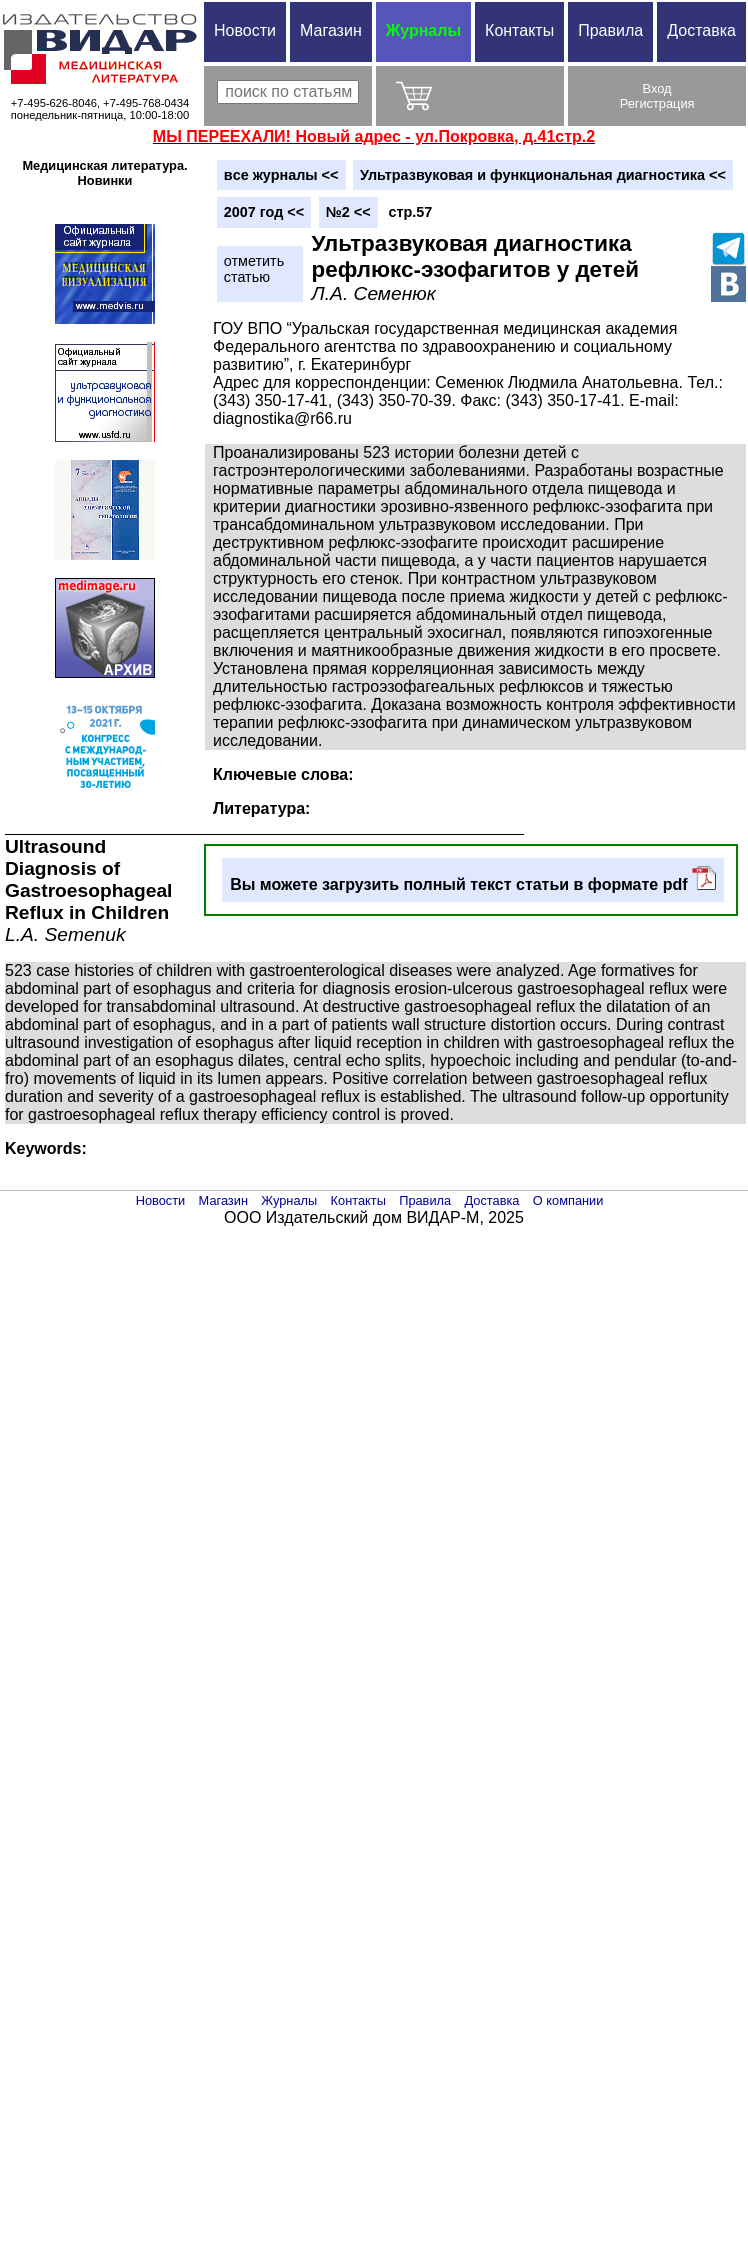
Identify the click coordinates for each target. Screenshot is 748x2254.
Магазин (331, 30)
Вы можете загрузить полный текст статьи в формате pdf (473, 879)
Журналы (423, 30)
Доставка (701, 30)
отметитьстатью (254, 269)
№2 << (348, 212)
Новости (245, 30)
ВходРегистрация (657, 96)
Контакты (519, 30)
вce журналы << (281, 175)
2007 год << (264, 212)
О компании (568, 1200)
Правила (610, 30)
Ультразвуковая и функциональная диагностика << (543, 175)
